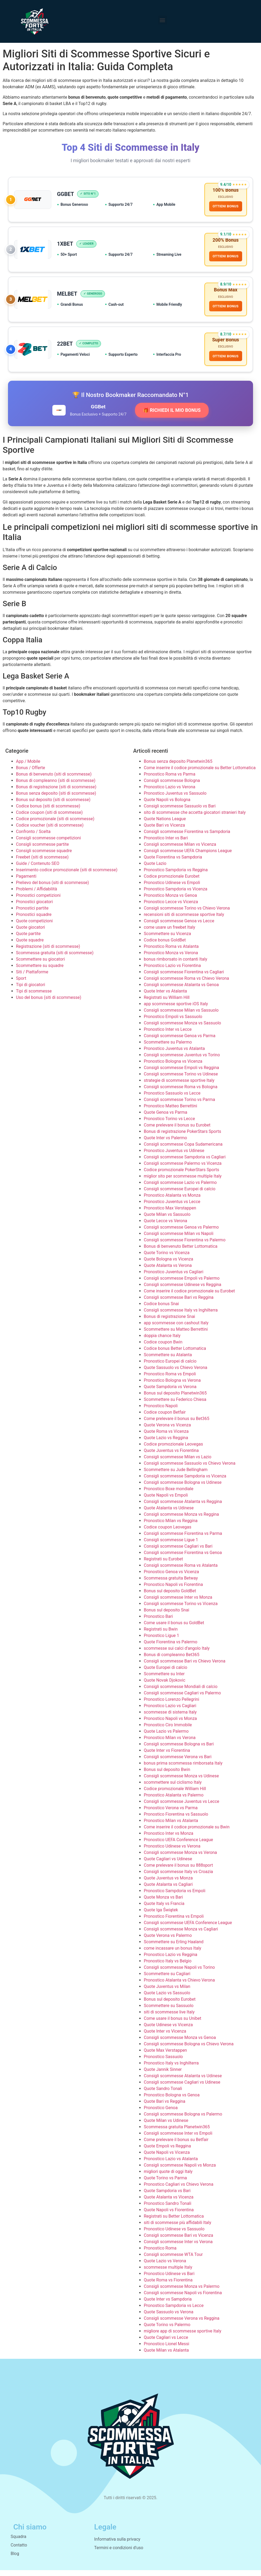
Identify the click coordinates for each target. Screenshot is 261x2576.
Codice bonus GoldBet (165, 945)
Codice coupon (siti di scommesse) (49, 818)
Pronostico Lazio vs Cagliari (170, 1711)
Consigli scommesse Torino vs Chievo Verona (187, 913)
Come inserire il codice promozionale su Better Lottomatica (200, 773)
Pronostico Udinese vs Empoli (172, 888)
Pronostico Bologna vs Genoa (172, 2100)
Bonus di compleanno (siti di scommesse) (55, 786)
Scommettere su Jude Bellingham (176, 1475)
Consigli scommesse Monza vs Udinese (181, 1781)
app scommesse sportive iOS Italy (176, 1009)
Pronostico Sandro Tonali (167, 2209)
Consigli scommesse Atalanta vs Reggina (183, 1507)
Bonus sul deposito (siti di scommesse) (53, 805)
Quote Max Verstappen (165, 2056)
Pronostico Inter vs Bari (166, 843)
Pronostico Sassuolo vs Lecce (172, 1098)
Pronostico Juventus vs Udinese (174, 1156)
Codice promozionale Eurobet (171, 882)
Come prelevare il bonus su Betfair (176, 2145)
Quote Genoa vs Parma (165, 1118)
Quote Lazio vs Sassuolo (167, 1998)
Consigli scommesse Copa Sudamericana (183, 1150)
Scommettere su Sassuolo (168, 2011)
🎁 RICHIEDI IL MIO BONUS (172, 416)
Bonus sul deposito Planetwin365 (175, 1398)
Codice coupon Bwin (163, 1347)
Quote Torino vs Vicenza (167, 1258)
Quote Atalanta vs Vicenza (168, 2202)
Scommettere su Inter (164, 1679)
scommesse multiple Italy (168, 2273)
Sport (21, 984)
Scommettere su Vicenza (167, 939)
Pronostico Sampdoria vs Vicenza (175, 894)
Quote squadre (30, 945)
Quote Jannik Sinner (163, 2075)
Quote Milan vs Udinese (166, 2126)
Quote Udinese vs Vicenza (168, 2030)
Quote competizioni (34, 926)
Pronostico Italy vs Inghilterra (171, 2068)
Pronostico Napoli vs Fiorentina (173, 1590)
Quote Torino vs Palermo (167, 2330)
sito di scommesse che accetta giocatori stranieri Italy (195, 818)
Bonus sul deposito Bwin (167, 1775)
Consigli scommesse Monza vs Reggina (181, 1520)
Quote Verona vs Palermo (168, 1941)
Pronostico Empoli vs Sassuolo (173, 1022)
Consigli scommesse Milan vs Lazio (177, 1462)
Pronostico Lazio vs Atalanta (171, 2164)
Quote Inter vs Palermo (165, 1143)
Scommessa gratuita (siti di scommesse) (55, 958)
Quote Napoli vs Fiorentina (169, 2215)
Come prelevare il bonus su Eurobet (177, 1130)
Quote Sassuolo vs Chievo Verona (175, 1373)
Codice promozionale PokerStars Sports (181, 1175)
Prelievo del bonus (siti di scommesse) (52, 888)
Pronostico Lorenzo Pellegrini (171, 1705)
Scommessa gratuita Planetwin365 (177, 2132)
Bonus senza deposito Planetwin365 (178, 767)
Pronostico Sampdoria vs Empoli (174, 1896)
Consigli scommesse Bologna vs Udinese (182, 1488)
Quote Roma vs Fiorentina (168, 2285)
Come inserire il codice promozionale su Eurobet (189, 1296)
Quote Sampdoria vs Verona (170, 1392)
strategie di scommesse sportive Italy (179, 1086)
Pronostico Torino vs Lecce (169, 1124)
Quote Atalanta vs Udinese (169, 1513)
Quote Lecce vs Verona (165, 1226)
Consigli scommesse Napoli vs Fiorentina (183, 2298)
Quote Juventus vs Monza (168, 1883)
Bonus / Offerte (30, 773)
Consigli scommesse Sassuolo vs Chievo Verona (189, 1469)
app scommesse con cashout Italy (176, 1328)
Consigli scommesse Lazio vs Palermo (180, 1188)
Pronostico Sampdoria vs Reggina (176, 875)
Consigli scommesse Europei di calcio (179, 1194)
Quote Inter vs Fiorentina (167, 1756)
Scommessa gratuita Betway (171, 1583)
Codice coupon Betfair (165, 1418)
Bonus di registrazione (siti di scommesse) (56, 792)
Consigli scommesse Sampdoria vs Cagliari (185, 1162)
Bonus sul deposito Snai (166, 1615)
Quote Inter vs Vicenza (165, 2036)
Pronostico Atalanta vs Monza (172, 1201)
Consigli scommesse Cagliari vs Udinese (182, 2088)
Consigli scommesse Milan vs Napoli (178, 1239)
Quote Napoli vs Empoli (166, 1500)
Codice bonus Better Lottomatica (175, 1354)
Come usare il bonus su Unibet (172, 2024)
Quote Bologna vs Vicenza (168, 1264)
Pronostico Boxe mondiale (168, 1494)
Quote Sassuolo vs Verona (168, 2317)
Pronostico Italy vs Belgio (167, 1966)
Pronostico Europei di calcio (170, 1366)
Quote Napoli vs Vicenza (167, 2158)
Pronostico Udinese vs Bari (169, 2279)
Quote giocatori (30, 933)
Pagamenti (26, 882)
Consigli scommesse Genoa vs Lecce (179, 926)
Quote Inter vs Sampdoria (168, 2304)
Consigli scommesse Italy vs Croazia (178, 1877)
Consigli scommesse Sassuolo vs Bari (180, 811)
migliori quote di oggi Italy (168, 2177)
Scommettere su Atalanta (168, 1360)
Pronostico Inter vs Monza (168, 1839)
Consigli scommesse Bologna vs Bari (179, 1749)
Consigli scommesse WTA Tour (173, 2260)
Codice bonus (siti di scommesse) (48, 811)
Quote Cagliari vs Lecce (166, 2343)
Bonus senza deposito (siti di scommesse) (56, 799)
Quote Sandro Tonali (163, 2094)
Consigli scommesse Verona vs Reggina (181, 2324)
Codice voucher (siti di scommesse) (49, 830)
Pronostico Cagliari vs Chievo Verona (178, 2190)
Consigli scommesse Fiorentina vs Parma (183, 1539)
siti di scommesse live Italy (169, 2017)
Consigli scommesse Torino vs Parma (179, 1105)
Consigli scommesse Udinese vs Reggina (182, 1290)
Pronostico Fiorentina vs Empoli (174, 1922)
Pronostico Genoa (161, 2113)
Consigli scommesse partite (42, 850)
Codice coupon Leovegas (167, 1532)
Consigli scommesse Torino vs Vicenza (181, 1609)
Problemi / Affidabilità (36, 894)
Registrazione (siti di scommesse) (48, 952)
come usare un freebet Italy (169, 933)
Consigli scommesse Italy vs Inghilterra (181, 1315)
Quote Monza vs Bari (163, 1902)
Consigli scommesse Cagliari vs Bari (178, 1552)
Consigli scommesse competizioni (48, 843)
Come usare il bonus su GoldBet (174, 1628)
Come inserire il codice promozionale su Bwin (187, 1832)
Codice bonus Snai (161, 1309)
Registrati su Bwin (161, 1634)
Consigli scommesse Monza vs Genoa (180, 2043)
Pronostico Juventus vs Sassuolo (175, 799)
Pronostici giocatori (34, 907)
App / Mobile (28, 767)
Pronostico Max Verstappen (170, 1213)
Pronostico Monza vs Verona (171, 958)
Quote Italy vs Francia (164, 1909)
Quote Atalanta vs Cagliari (168, 1890)
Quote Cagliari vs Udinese (168, 1864)
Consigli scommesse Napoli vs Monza (180, 2170)
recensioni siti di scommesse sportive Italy (184, 920)
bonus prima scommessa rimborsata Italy (183, 1768)
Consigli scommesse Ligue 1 (171, 1545)
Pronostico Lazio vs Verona (169, 792)
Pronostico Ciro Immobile (168, 1730)
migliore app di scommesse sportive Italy (182, 2336)
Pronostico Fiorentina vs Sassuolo (176, 1820)
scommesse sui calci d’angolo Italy (177, 1654)
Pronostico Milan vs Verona (170, 1743)
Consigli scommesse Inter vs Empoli (178, 2139)
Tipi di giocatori (30, 990)
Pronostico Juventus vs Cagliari (173, 1277)
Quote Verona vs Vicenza (167, 1430)
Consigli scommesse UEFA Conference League (188, 1928)
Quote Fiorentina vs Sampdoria (173, 862)
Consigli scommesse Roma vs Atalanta (181, 1571)
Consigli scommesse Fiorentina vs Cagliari (184, 977)
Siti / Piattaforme (32, 977)
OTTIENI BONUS (225, 207)
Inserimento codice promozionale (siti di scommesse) (66, 875)
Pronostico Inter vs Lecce (168, 1035)
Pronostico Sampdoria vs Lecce (174, 2311)
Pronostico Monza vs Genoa (170, 901)
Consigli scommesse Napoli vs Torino (179, 1973)
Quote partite (28, 939)
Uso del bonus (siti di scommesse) (48, 1003)
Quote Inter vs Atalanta (165, 996)
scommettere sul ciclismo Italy (172, 1788)
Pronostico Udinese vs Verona (172, 1851)
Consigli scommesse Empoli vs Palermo (182, 1284)
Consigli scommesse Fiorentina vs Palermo (184, 1245)
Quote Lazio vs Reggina (166, 1443)
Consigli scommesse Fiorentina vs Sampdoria (187, 837)
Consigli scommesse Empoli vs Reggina (181, 1073)
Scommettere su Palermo (168, 1047)
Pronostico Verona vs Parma (170, 1813)
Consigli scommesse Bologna (172, 786)
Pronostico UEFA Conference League (178, 1845)
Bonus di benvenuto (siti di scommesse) (54, 779)
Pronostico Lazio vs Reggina (170, 1960)
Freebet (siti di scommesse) (42, 862)
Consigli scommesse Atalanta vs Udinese (183, 2081)
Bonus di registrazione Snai (169, 1322)
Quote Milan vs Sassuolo (167, 1220)
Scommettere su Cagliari (167, 1979)
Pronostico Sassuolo (163, 2062)
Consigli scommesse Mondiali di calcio (180, 1692)
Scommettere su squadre (40, 971)
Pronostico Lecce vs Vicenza (171, 907)
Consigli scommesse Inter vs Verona (178, 2247)
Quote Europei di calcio (165, 1673)
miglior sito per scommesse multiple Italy (183, 1181)
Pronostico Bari (158, 1622)
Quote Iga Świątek (161, 1915)
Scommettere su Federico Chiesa (175, 1405)
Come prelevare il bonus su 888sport (178, 1871)
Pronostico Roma (160, 2253)
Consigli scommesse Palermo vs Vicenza (183, 1169)
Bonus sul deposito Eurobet (170, 2005)
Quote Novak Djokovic (164, 1686)
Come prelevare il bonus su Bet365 (176, 1424)
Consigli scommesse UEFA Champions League (188, 856)
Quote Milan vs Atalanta (166, 2356)
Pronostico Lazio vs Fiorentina (172, 971)
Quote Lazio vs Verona (165, 2266)
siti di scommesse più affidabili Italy (177, 2228)
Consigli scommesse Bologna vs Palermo (183, 2119)
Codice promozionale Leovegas (173, 1449)
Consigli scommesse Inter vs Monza (178, 1603)
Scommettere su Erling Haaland (174, 1947)
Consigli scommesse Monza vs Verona (180, 1858)
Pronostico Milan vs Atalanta (171, 1826)
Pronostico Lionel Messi (166, 2349)
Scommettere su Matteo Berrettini (176, 1335)
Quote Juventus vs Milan (167, 1992)
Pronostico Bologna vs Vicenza (173, 1067)
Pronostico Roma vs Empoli (170, 1379)
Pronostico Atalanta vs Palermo (174, 1800)
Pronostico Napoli (161, 1411)
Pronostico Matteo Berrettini (170, 1111)
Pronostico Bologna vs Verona (172, 1386)
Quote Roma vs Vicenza (166, 1437)
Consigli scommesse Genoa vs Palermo (181, 1232)
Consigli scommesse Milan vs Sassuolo (181, 1016)
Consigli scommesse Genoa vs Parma (179, 1041)
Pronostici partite (32, 913)
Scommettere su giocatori (40, 964)
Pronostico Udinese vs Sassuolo (174, 2234)
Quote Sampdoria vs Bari (167, 2196)
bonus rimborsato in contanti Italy (175, 964)
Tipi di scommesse (34, 996)
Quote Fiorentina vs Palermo (170, 1647)
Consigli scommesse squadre (44, 856)
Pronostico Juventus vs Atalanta (174, 1054)
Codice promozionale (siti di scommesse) (55, 824)
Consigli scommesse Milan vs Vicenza (180, 850)
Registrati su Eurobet (163, 1564)
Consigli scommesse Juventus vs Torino (182, 1060)
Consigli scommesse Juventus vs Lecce (181, 1807)
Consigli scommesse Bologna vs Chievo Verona (189, 2049)
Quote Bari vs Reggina (164, 2107)
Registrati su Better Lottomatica (174, 2222)
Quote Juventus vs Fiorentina (171, 1456)
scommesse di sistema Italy (170, 1717)
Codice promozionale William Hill (175, 1794)
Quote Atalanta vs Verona (168, 1271)
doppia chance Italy (162, 1341)
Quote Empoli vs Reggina (167, 2151)
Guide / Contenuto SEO (37, 869)
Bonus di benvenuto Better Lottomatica (180, 1252)
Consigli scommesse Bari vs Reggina (178, 1303)
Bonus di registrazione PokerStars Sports (182, 1137)
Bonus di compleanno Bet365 (171, 1660)
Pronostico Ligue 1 (161, 1641)
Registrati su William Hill (167, 1003)
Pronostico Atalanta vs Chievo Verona (179, 1985)
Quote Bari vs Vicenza (164, 830)
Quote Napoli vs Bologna (167, 805)
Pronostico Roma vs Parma (169, 779)
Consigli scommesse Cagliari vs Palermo (182, 1698)
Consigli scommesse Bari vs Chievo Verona (184, 1666)
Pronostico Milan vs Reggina (170, 1526)
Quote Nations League (165, 824)
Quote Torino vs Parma (165, 2183)
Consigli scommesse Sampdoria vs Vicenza (185, 1481)
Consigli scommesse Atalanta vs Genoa (181, 990)
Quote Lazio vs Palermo (166, 1737)
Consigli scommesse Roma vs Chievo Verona (186, 984)
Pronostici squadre (34, 920)
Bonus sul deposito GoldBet (170, 1596)
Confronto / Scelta (33, 837)
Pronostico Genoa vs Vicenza (171, 1577)
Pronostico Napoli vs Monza (170, 1724)
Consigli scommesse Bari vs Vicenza (178, 2241)
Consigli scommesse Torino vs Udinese (181, 1079)
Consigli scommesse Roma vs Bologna (180, 1092)
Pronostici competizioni (38, 901)
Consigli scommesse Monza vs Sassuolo (182, 1028)
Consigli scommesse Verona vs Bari (178, 1762)
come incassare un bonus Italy (172, 1954)
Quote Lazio (155, 869)
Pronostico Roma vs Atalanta (171, 952)
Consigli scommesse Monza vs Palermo (182, 2292)
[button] (162, 20)
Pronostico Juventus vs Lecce (172, 1207)
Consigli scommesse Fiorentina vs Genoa (183, 1558)
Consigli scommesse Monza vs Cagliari (181, 1934)
